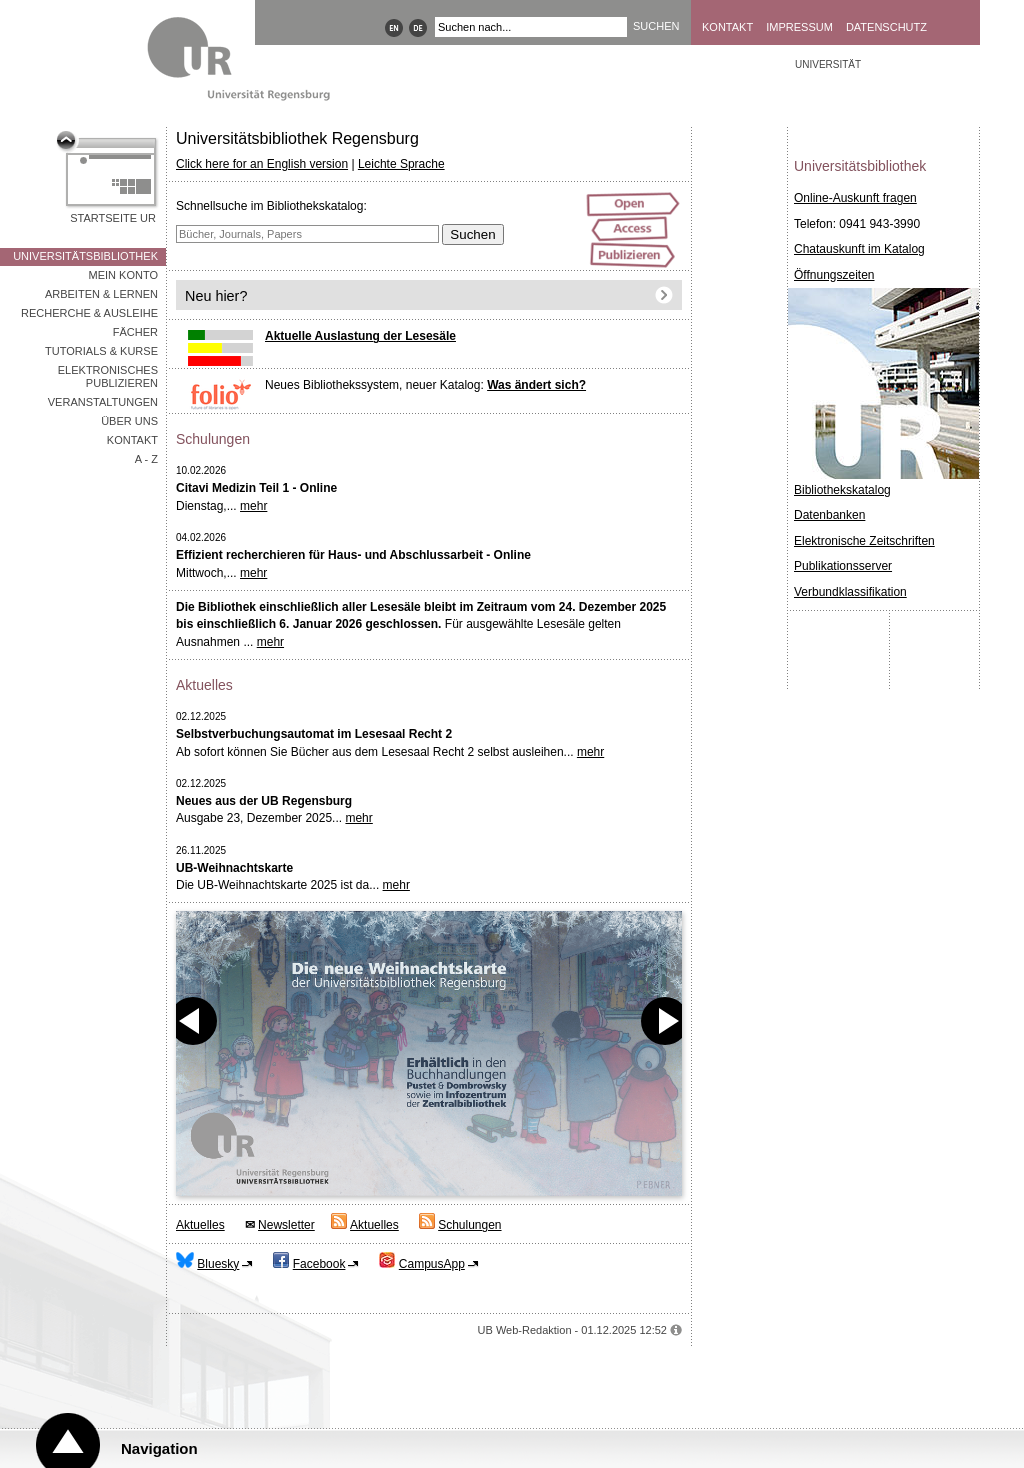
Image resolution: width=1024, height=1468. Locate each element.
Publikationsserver (843, 566)
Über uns (129, 421)
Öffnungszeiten (834, 275)
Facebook (319, 1264)
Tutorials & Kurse (101, 351)
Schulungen (469, 1225)
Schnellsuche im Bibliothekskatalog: (271, 206)
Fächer (135, 332)
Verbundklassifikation (850, 592)
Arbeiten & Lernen (101, 294)
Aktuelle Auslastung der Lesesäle (360, 336)
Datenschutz (886, 27)
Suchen (472, 234)
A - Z (146, 459)
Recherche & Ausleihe (89, 313)
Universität (828, 64)
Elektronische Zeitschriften (864, 541)
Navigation (159, 1448)
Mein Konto (123, 275)
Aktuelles (200, 1225)
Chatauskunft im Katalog (859, 249)
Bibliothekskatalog (842, 490)
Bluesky (218, 1264)
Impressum (799, 27)
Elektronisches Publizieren (108, 376)
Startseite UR (113, 218)
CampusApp (432, 1264)
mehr (253, 506)
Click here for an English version (262, 164)
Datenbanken (829, 515)
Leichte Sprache (401, 164)
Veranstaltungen (103, 402)
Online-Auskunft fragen (855, 198)
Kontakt (727, 27)
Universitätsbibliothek (85, 256)
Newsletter (286, 1225)
